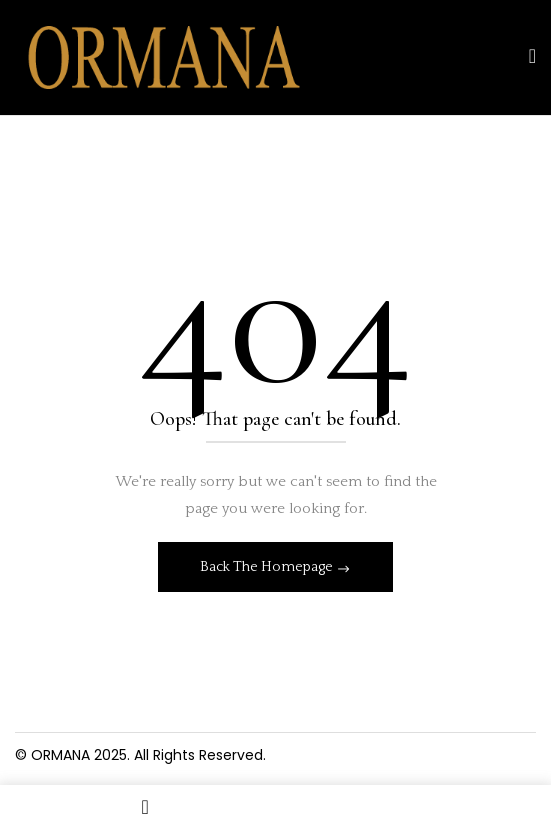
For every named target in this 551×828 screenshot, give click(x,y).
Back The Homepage (268, 567)
